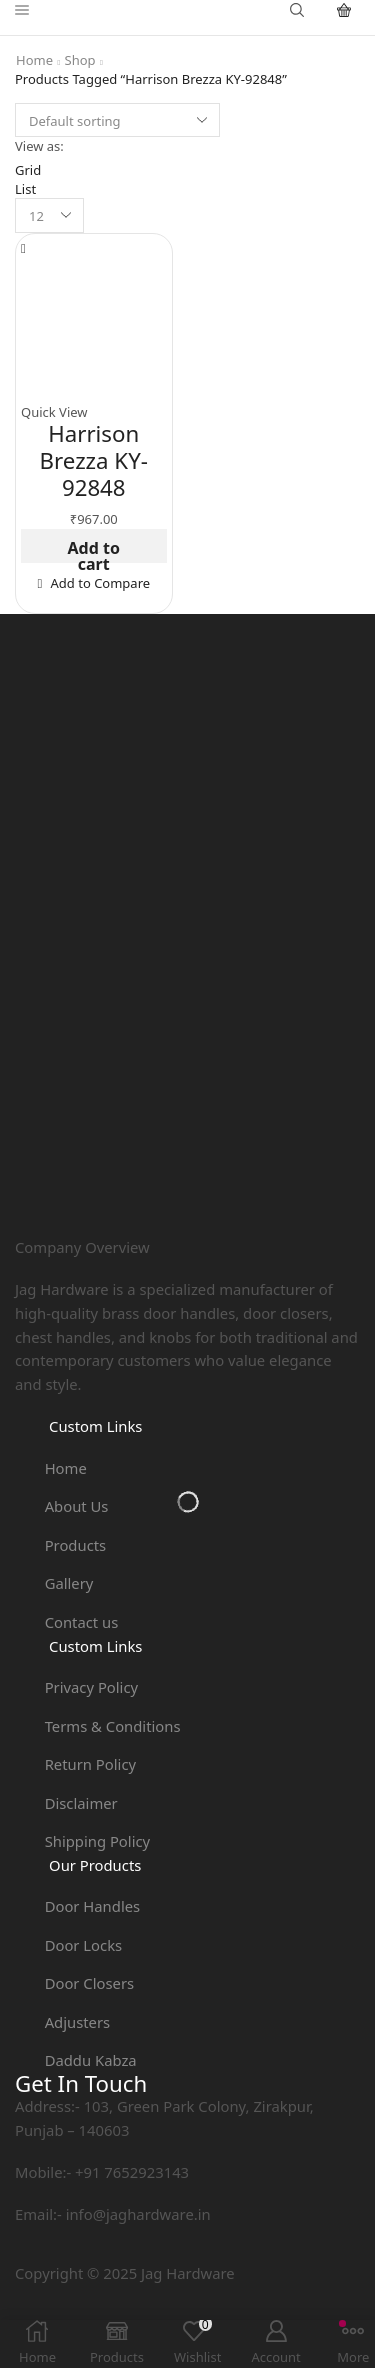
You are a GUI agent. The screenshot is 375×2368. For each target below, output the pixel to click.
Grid (28, 170)
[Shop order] (117, 120)
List (25, 189)
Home (34, 60)
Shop (80, 60)
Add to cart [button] (94, 550)
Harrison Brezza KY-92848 (94, 460)
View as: (39, 146)
